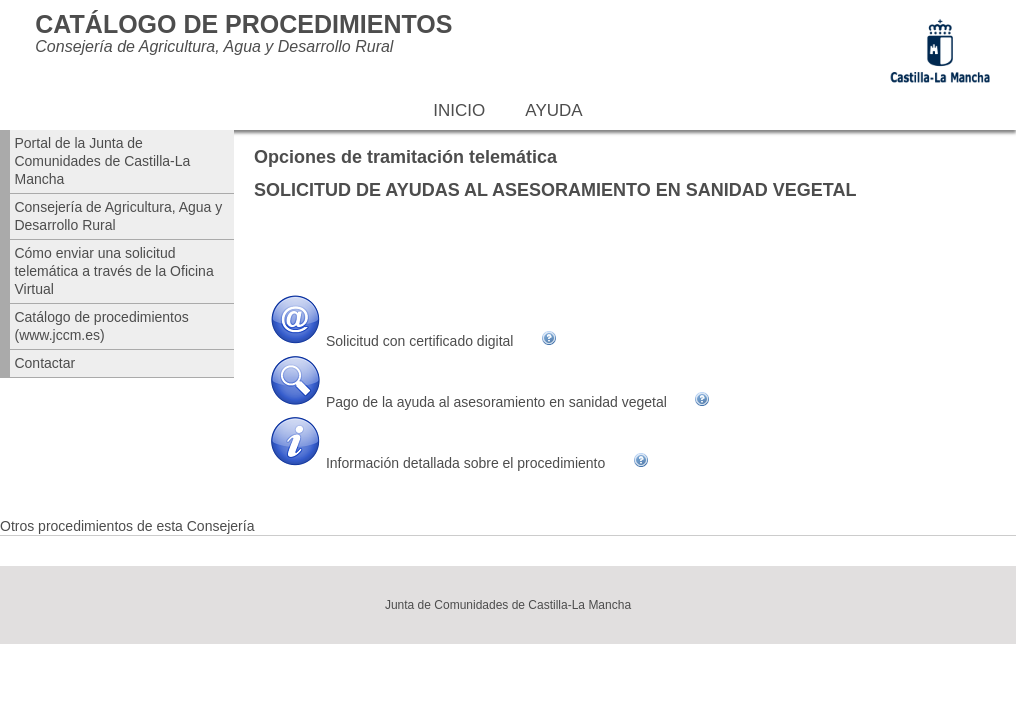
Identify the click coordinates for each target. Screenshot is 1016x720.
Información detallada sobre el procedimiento (465, 463)
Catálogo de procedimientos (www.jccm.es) (101, 326)
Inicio (459, 110)
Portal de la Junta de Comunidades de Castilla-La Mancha (102, 161)
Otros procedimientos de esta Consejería (127, 526)
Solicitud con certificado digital (420, 341)
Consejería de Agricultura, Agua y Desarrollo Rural (118, 216)
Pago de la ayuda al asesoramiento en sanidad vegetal (496, 402)
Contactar (44, 363)
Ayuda (553, 110)
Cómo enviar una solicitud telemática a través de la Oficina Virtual (113, 271)
